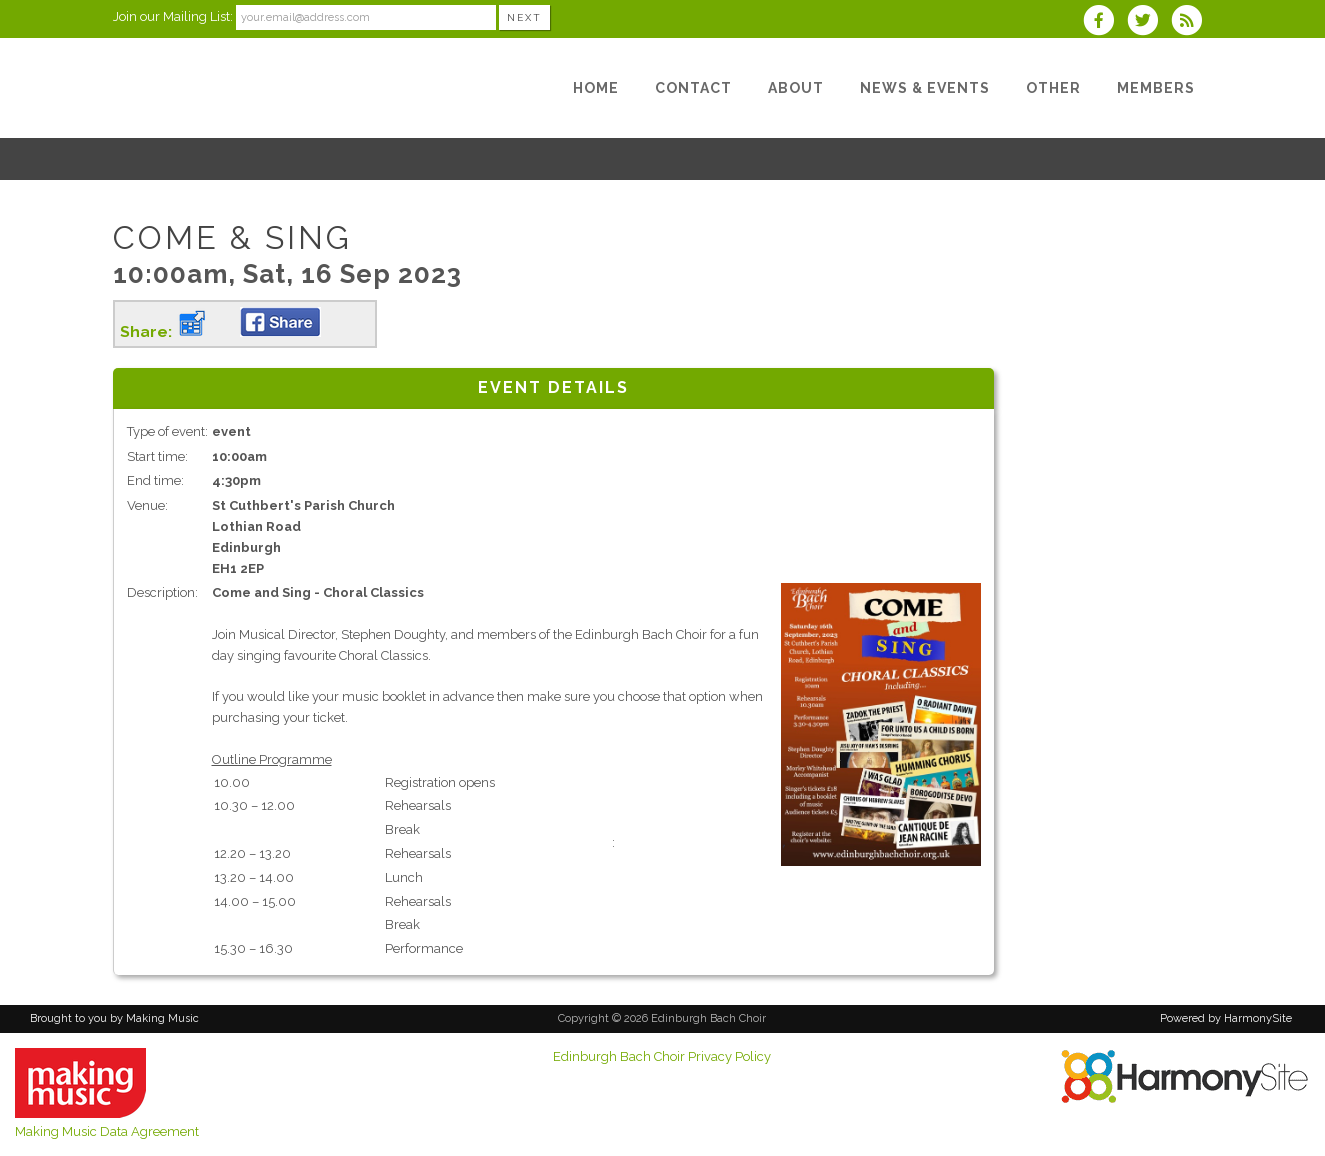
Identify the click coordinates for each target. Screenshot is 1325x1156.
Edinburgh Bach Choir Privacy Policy (662, 1056)
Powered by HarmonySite (1226, 1018)
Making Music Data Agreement (107, 1131)
